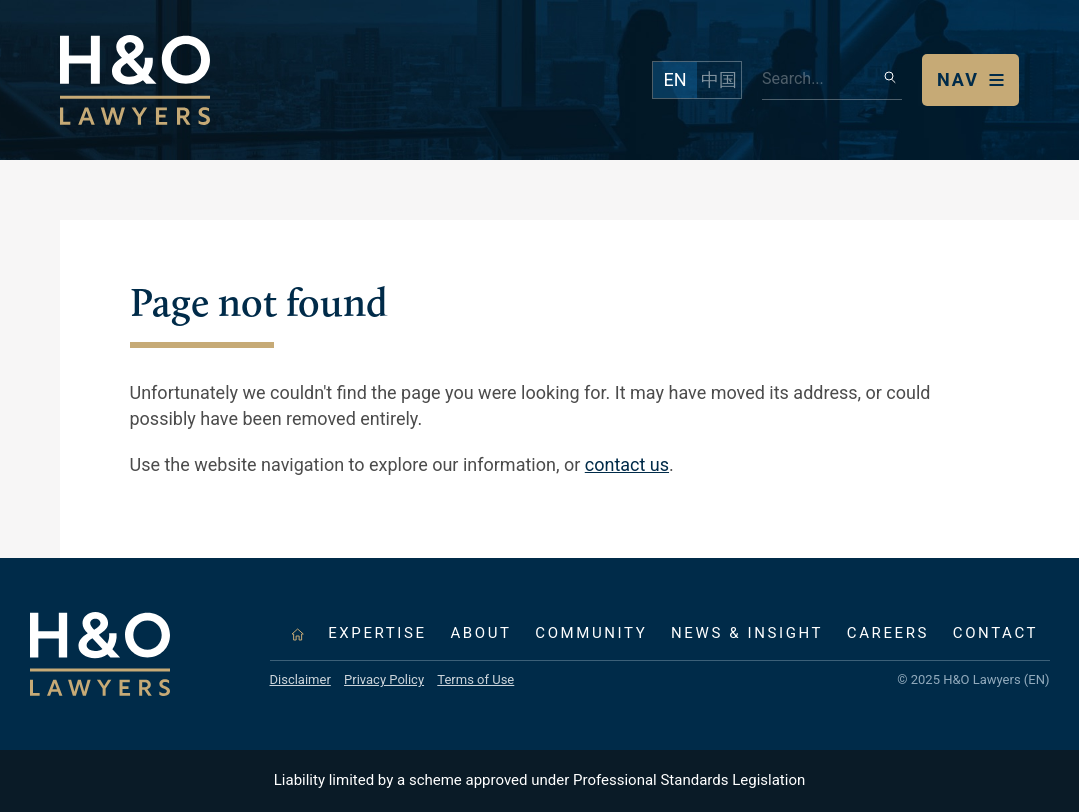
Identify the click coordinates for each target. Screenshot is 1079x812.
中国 (719, 79)
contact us (627, 464)
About (480, 633)
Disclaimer (300, 679)
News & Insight (747, 633)
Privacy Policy (384, 679)
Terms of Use (475, 679)
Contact (995, 633)
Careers (888, 633)
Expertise (377, 633)
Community (591, 633)
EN (674, 79)
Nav (958, 79)
